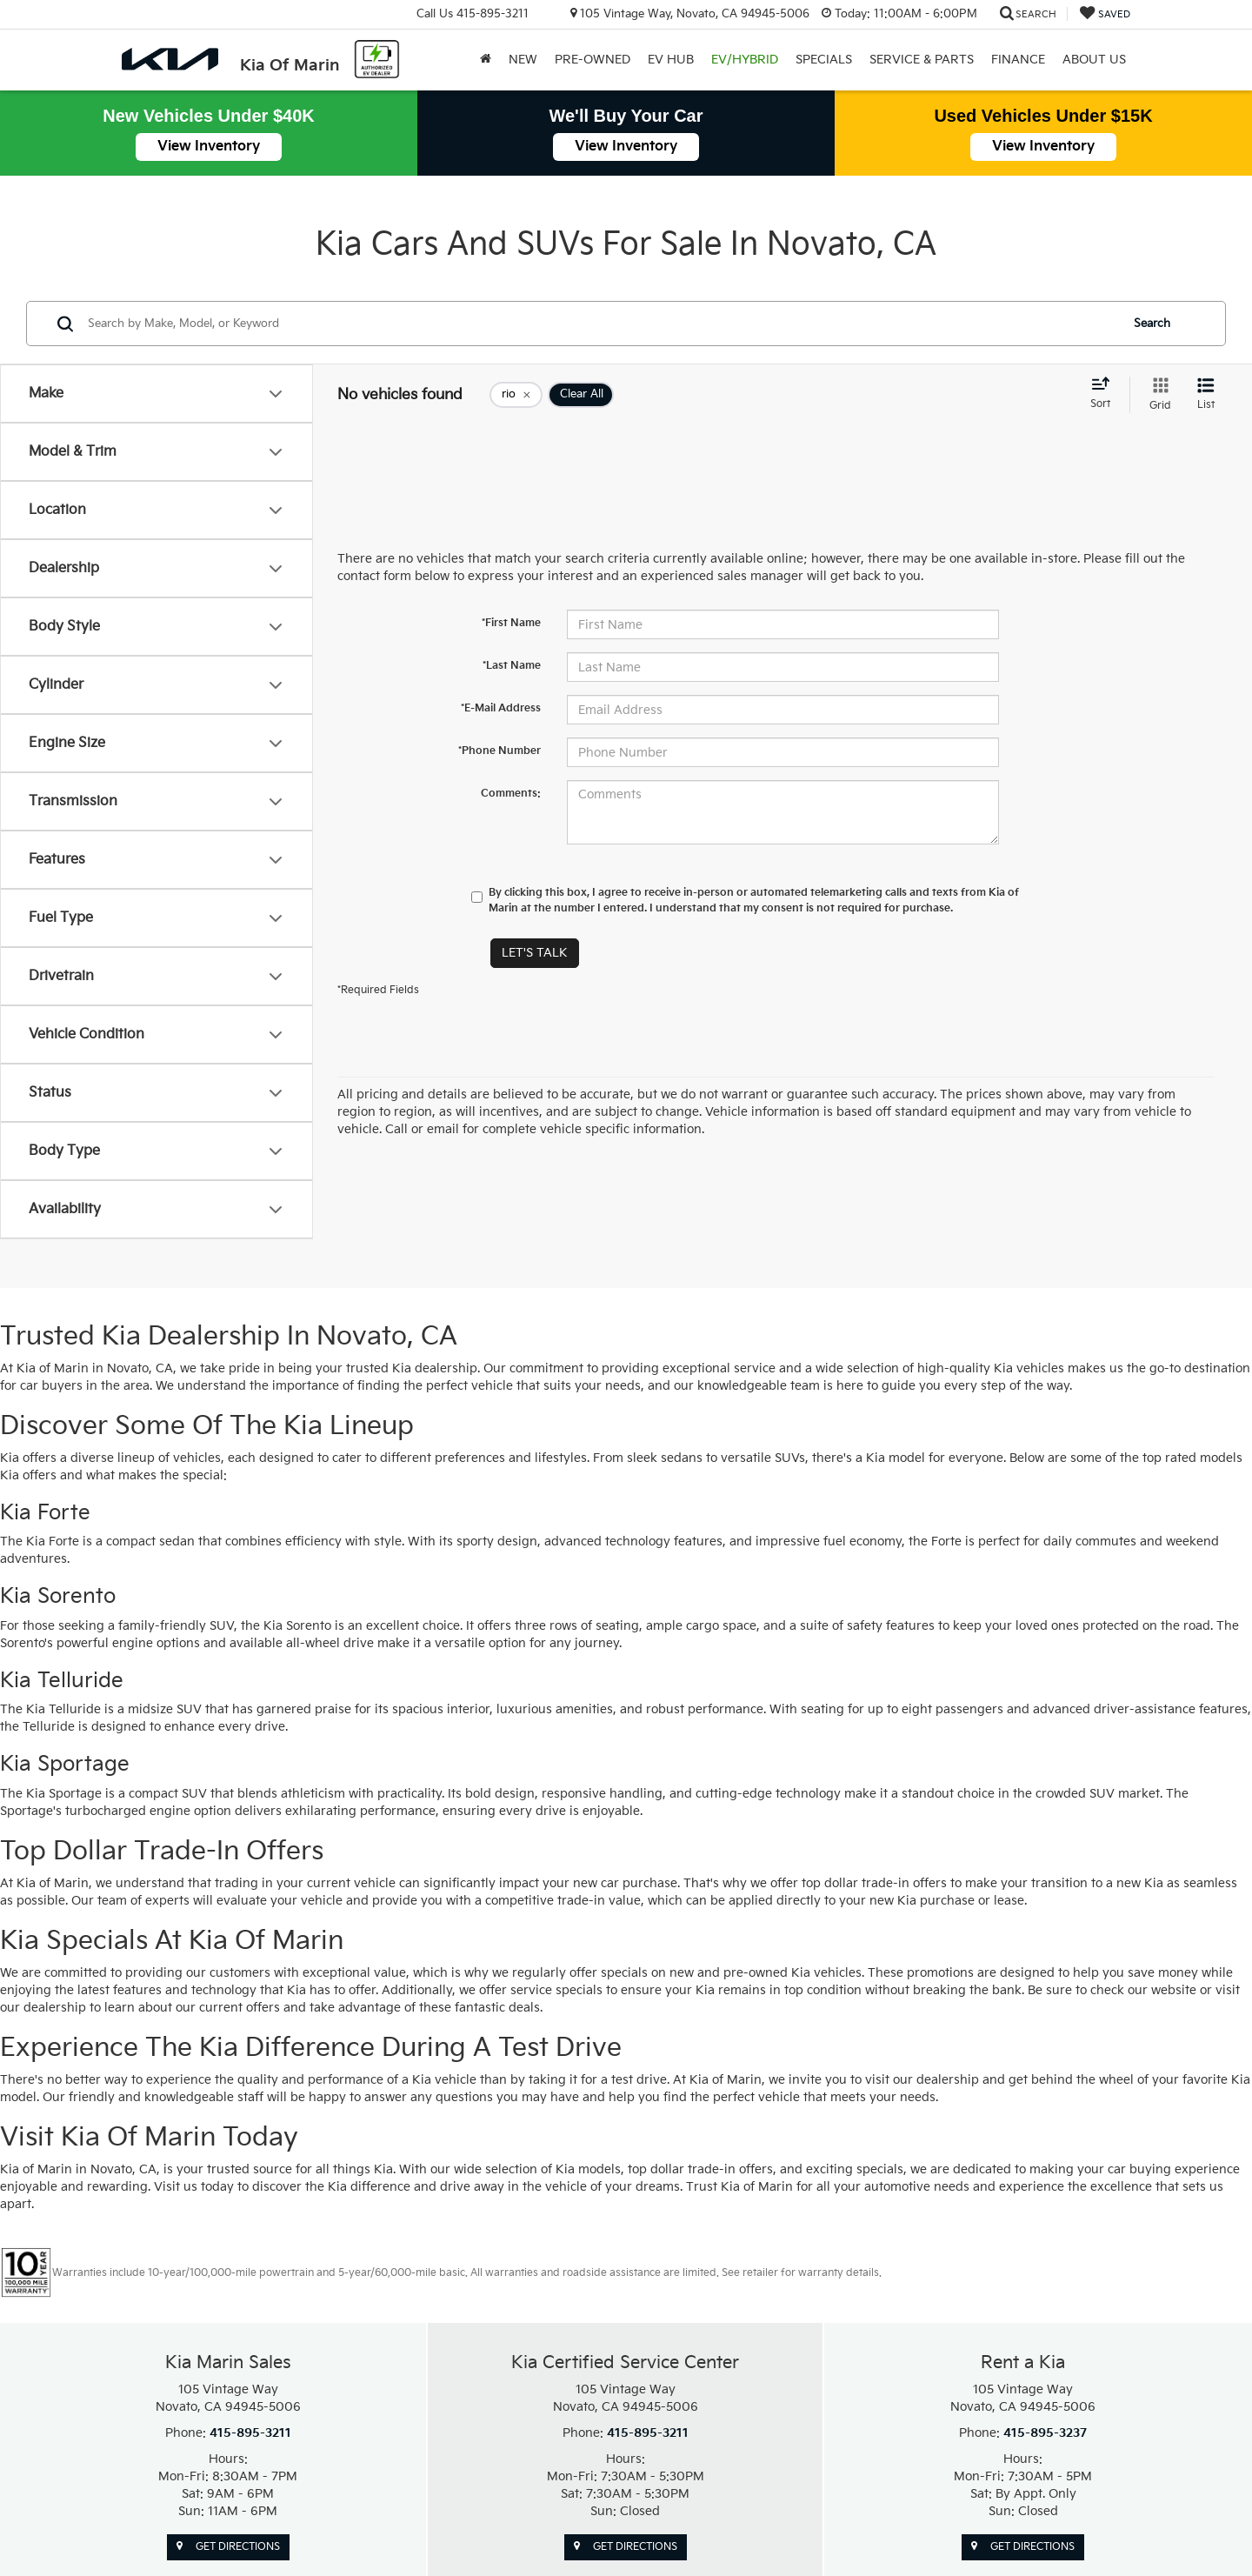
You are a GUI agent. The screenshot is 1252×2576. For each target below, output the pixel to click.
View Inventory (208, 146)
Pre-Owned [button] (592, 59)
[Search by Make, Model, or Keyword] (601, 323)
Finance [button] (1018, 59)
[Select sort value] (1105, 394)
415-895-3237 (1045, 2433)
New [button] (523, 59)
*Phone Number (499, 750)
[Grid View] (1156, 395)
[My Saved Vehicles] (1105, 14)
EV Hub (671, 59)
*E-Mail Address (501, 708)
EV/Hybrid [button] (744, 59)
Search (1152, 323)
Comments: (511, 793)
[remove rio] (516, 395)
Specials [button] (824, 59)
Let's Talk (535, 952)
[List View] (1206, 395)
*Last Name (512, 665)
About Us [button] (1094, 59)
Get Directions (228, 2546)
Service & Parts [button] (921, 59)
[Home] (485, 60)
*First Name (511, 623)
